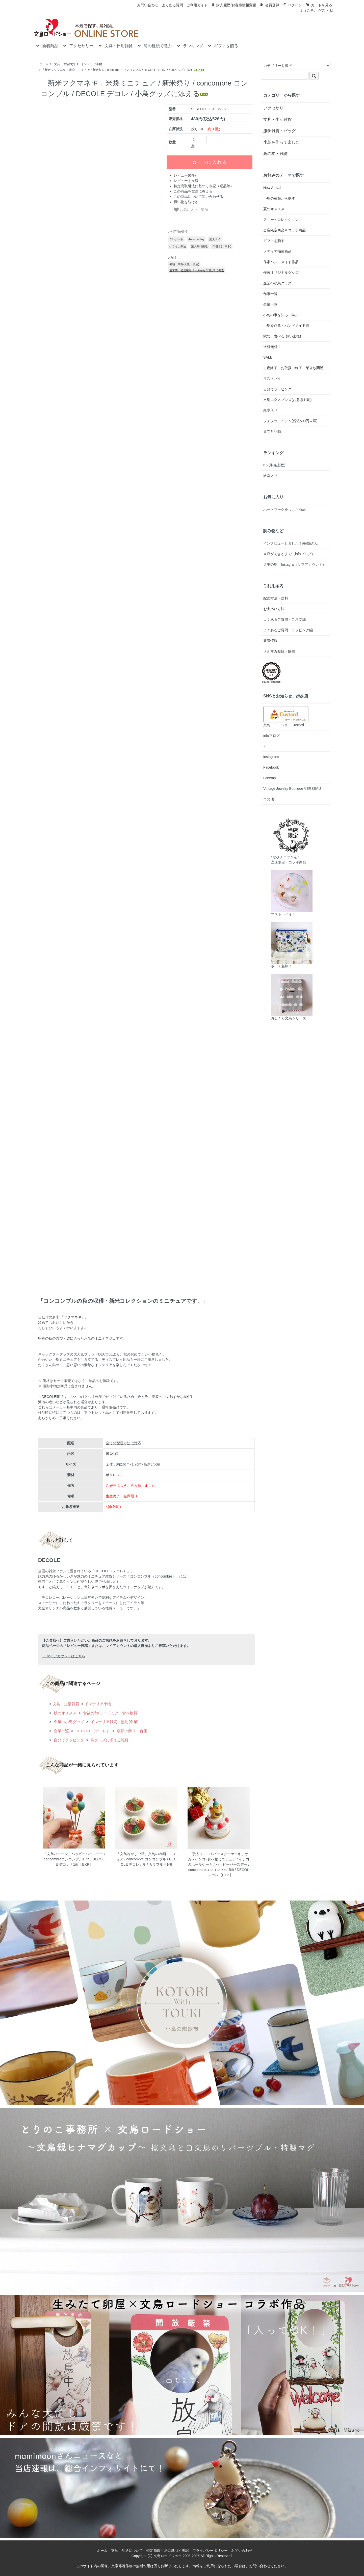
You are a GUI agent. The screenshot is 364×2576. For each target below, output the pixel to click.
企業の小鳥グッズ (68, 1722)
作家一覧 (270, 294)
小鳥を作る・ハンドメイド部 (286, 325)
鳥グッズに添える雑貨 (109, 1740)
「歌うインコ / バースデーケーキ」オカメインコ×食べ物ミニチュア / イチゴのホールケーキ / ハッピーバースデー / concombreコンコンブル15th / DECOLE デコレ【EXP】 (218, 1864)
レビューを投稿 (186, 181)
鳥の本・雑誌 (275, 153)
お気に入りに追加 (191, 209)
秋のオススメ (64, 1713)
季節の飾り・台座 (131, 1731)
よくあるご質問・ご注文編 (284, 619)
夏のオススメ (273, 209)
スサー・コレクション (281, 220)
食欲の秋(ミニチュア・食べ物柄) (110, 1713)
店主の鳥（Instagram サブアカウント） (294, 564)
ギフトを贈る (222, 45)
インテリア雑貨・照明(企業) (114, 1722)
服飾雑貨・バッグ (279, 131)
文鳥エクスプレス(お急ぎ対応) (287, 400)
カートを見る (319, 5)
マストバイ (272, 378)
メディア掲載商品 (277, 251)
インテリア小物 (91, 64)
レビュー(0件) (185, 175)
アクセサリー (77, 45)
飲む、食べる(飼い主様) (282, 336)
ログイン (292, 5)
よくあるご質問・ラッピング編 (288, 630)
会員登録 (269, 5)
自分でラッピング (68, 1740)
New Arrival (272, 188)
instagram (271, 757)
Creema (269, 778)
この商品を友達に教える (193, 191)
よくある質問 (172, 5)
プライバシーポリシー (210, 2550)
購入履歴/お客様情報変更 (233, 5)
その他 (268, 799)
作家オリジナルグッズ (281, 272)
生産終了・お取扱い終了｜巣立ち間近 (293, 368)
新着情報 (270, 641)
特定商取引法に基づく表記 (167, 2550)
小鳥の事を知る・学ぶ (281, 315)
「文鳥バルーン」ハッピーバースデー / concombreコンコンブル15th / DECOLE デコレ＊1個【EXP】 (74, 1859)
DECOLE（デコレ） (92, 1731)
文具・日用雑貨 (115, 45)
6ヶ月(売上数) (274, 465)
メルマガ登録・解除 (279, 651)
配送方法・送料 (275, 598)
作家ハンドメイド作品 (281, 262)
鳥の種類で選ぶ (154, 45)
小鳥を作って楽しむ (281, 142)
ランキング (189, 45)
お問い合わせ (147, 5)
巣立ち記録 (272, 431)
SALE (267, 357)
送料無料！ (272, 347)
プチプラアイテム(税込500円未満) (290, 421)
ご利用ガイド (197, 5)
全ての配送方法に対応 (123, 1443)
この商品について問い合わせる (198, 197)
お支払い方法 (273, 609)
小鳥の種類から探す (279, 198)
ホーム (43, 64)
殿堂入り (270, 410)
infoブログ (271, 736)
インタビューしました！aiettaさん (290, 543)
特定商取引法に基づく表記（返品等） (204, 186)
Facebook (271, 767)
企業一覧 (61, 1731)
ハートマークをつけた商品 (284, 509)
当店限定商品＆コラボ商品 (284, 230)
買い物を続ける (186, 202)
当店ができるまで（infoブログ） (289, 554)
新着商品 (46, 45)
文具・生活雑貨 (64, 64)
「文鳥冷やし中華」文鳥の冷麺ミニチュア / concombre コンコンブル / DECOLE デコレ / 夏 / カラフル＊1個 (146, 1859)
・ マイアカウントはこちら (63, 1656)
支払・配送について (127, 2550)
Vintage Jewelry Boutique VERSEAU (292, 789)
